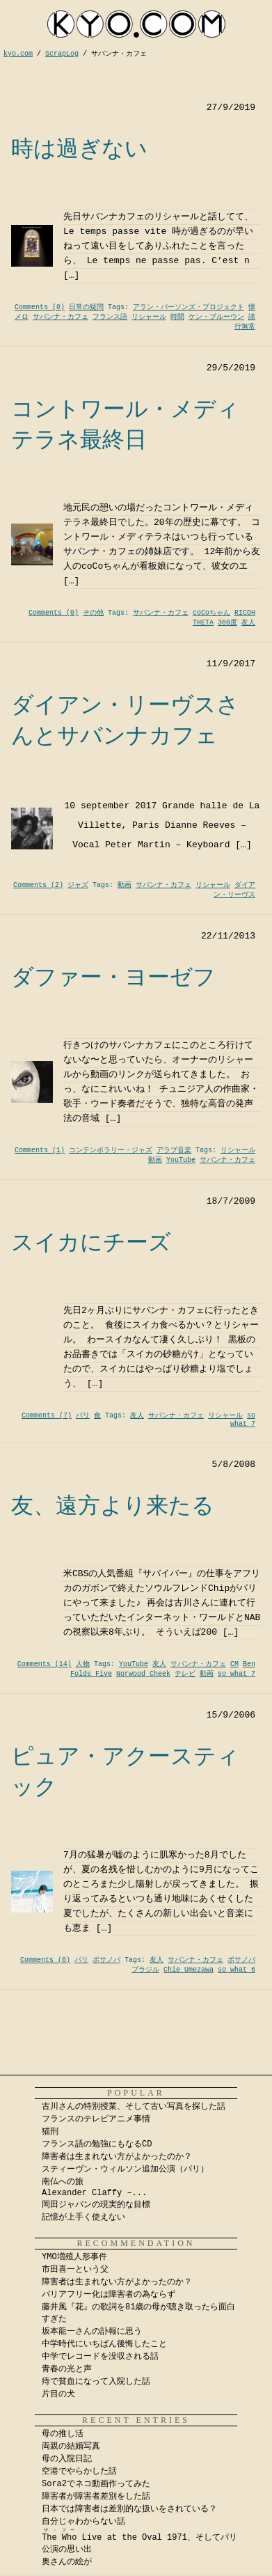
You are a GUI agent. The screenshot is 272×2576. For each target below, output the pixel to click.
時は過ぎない (79, 148)
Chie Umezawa (188, 1970)
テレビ (185, 1674)
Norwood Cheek (143, 1674)
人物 (83, 1664)
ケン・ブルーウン (216, 317)
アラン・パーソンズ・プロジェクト (188, 307)
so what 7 (242, 1420)
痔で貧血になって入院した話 (96, 2382)
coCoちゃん (211, 613)
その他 (93, 613)
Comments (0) (40, 307)
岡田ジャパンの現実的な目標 (96, 2205)
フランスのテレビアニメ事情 (96, 2119)
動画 (124, 885)
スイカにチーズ (91, 1242)
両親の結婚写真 (71, 2446)
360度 (227, 623)
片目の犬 (58, 2394)
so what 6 (236, 1970)
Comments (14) (44, 1664)
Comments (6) (45, 1960)
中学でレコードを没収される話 (100, 2357)
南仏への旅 (62, 2182)
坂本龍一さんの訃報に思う (92, 2332)
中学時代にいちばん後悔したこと (104, 2344)
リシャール (148, 317)
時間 (177, 317)
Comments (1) (40, 1150)
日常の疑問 (86, 307)
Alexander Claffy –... (94, 2193)
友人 (248, 623)
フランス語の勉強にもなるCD (97, 2144)
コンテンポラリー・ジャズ (110, 1150)
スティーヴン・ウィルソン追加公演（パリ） (125, 2169)
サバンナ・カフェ (60, 317)
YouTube (180, 1160)
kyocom (136, 24)
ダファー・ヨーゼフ (113, 976)
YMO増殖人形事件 (74, 2257)
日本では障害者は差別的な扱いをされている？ (129, 2509)
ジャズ (77, 885)
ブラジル (145, 1970)
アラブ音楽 (174, 1150)
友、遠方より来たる (112, 1505)
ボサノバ (106, 1960)
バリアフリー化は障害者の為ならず (108, 2295)
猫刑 (50, 2132)
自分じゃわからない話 (83, 2522)
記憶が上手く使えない (83, 2217)
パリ (83, 1416)
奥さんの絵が (67, 2562)
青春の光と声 (67, 2369)
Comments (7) (47, 1416)
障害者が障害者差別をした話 (96, 2497)
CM (234, 1664)
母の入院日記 (67, 2459)
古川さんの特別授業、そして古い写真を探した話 (133, 2107)
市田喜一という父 (75, 2270)
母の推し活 (62, 2434)
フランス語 (110, 317)
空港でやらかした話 (79, 2471)
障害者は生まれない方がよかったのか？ (117, 2157)
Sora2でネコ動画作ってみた (96, 2484)
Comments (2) (38, 885)
